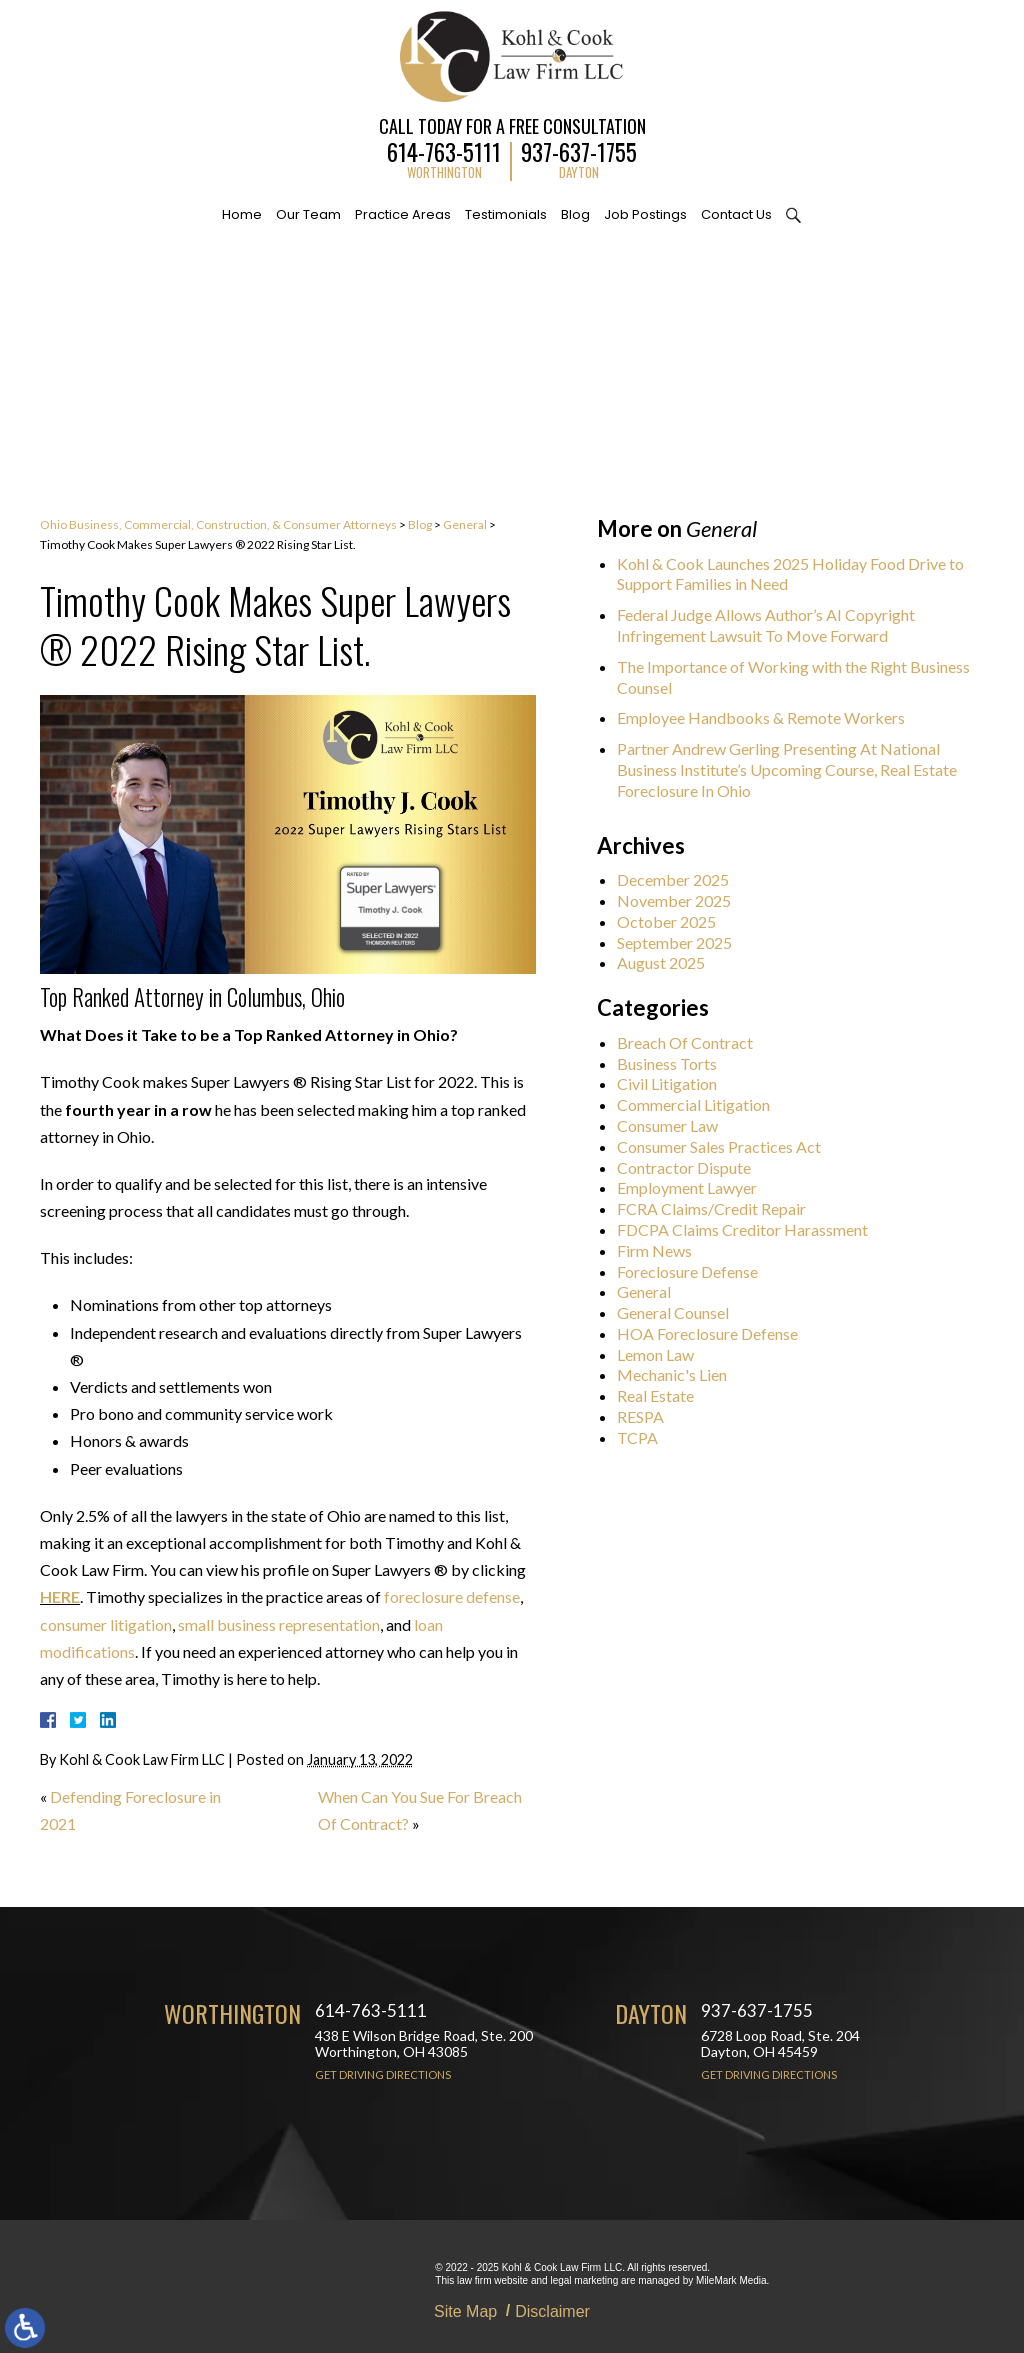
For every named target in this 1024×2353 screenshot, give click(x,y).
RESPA (648, 1416)
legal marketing (584, 2280)
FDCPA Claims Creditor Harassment (750, 1229)
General (465, 524)
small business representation (279, 1624)
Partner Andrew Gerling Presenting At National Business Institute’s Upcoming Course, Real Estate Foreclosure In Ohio (795, 769)
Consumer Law (675, 1125)
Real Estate (663, 1395)
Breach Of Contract (693, 1042)
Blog (575, 214)
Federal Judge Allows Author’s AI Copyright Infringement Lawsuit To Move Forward (774, 625)
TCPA (645, 1437)
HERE (60, 1596)
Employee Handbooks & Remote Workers (769, 717)
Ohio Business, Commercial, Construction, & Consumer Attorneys (218, 524)
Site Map (465, 2311)
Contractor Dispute (692, 1167)
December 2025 (681, 879)
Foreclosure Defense (695, 1271)
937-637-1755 (579, 149)
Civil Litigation (675, 1083)
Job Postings (645, 214)
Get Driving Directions (383, 2074)
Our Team (308, 214)
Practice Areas (403, 214)
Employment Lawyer (695, 1187)
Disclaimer (552, 2311)
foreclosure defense (452, 1596)
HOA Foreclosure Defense (715, 1333)
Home (242, 214)
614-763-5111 (444, 149)
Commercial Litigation (701, 1104)
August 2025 (669, 962)
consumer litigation (106, 1624)
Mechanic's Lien (680, 1374)
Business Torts (675, 1063)
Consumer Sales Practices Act (727, 1146)
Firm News (662, 1250)
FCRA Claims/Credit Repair (719, 1208)
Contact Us (736, 214)
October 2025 (674, 921)
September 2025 (682, 942)
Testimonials (506, 214)
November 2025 (682, 900)
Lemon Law (663, 1354)
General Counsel (681, 1312)
